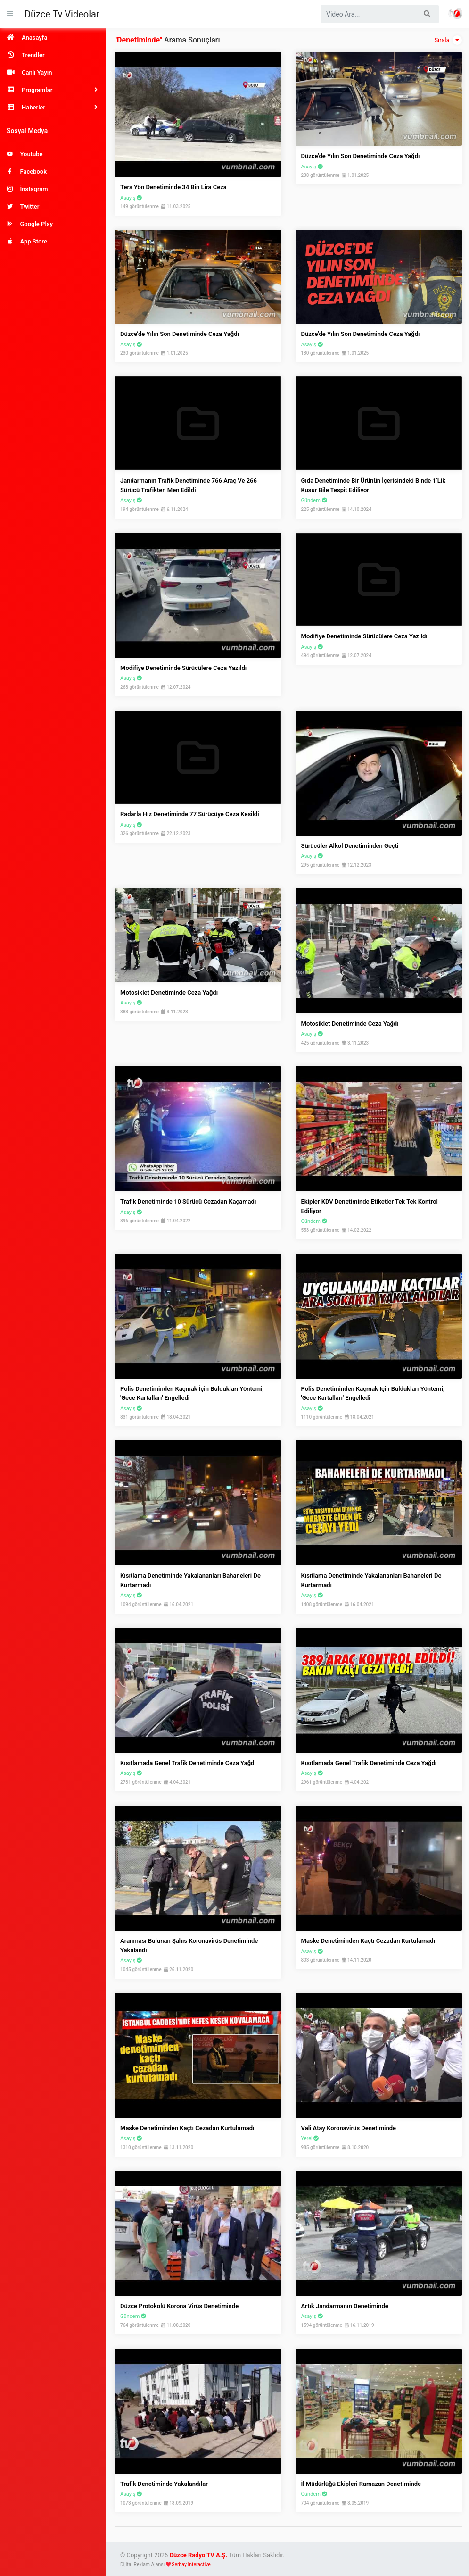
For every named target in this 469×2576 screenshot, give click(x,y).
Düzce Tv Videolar (62, 14)
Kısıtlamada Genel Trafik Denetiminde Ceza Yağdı (188, 1762)
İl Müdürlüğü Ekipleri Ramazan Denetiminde (361, 2483)
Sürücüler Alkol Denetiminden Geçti (350, 845)
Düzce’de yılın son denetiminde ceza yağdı (179, 333)
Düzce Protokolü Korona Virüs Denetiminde (179, 2305)
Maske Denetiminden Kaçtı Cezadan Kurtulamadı (368, 1940)
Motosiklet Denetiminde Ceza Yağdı (169, 992)
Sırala (448, 40)
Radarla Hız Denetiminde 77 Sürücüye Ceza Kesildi (189, 814)
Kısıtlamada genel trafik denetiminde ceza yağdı (369, 1762)
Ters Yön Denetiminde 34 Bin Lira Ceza (173, 187)
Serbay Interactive (191, 2564)
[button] (53, 90)
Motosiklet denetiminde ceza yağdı (350, 1023)
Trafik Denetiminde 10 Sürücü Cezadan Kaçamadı (188, 1201)
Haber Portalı (455, 13)
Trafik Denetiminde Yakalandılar (164, 2483)
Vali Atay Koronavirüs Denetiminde (348, 2128)
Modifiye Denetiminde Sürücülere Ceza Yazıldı (183, 667)
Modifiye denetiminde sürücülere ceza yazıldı (364, 636)
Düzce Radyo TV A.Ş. (199, 2555)
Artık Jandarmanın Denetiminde (344, 2305)
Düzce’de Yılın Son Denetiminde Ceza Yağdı (360, 155)
